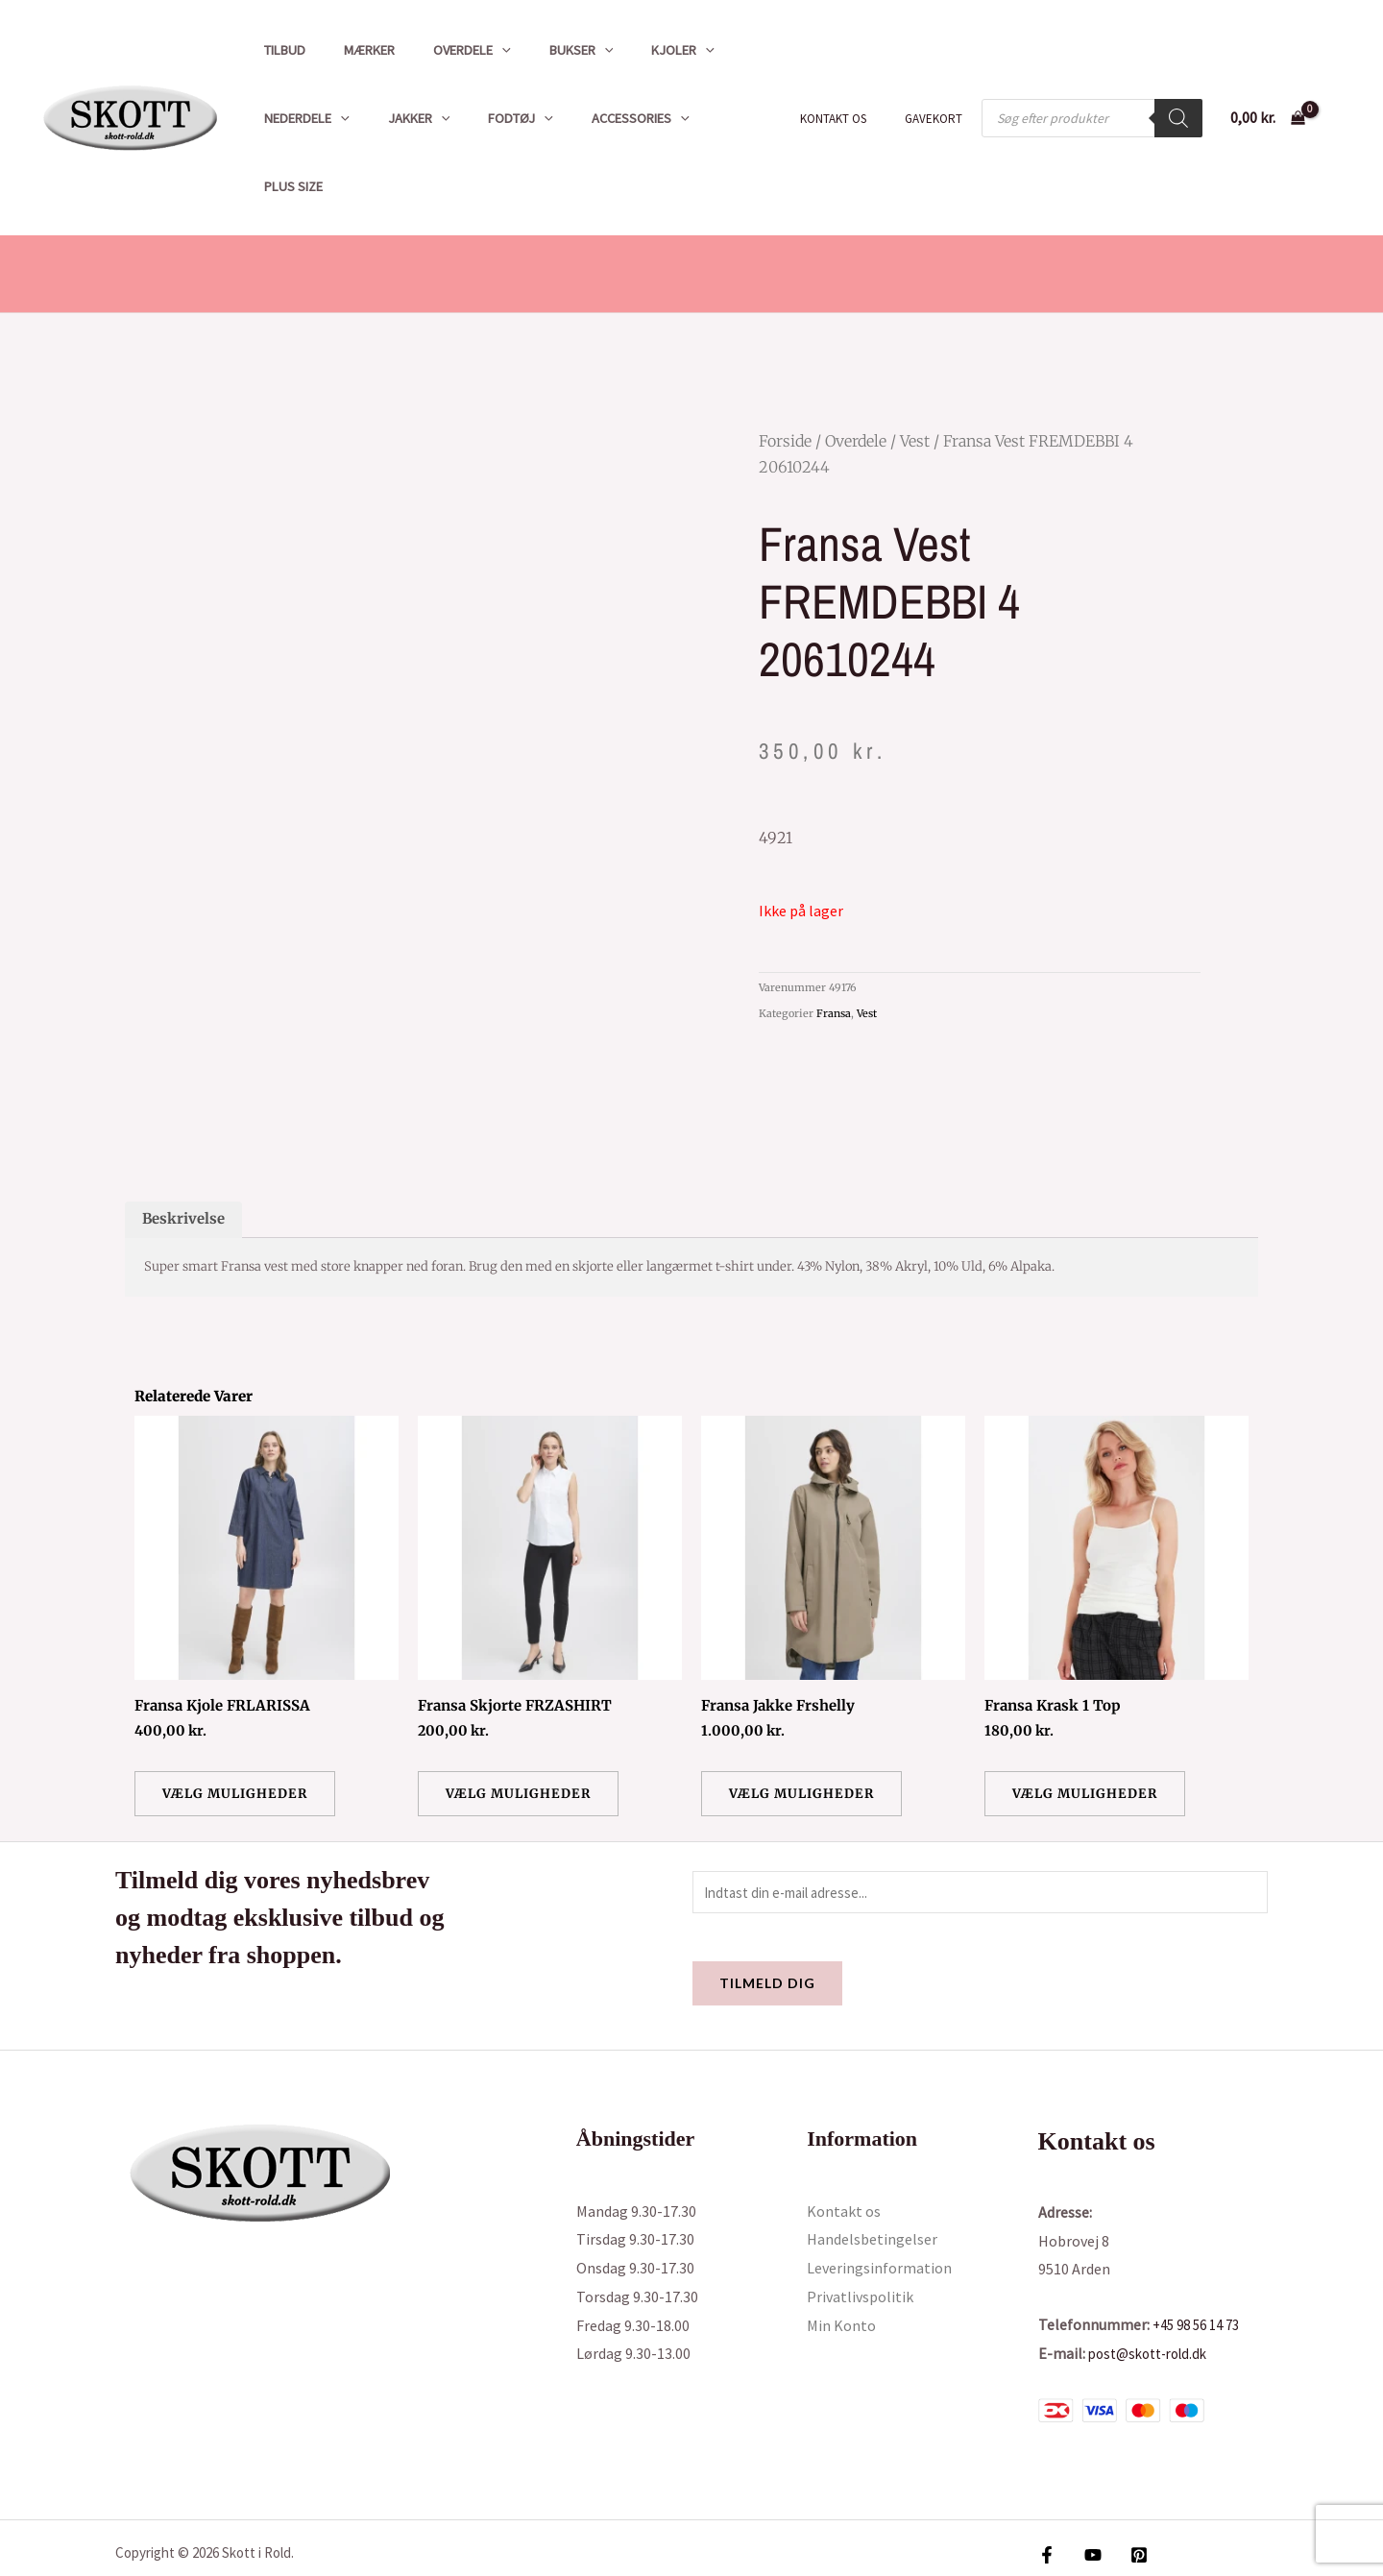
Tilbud (279, 50)
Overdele (445, 50)
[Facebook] (1046, 2495)
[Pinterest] (1129, 2495)
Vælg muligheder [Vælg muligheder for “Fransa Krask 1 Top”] (1089, 1730)
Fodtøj (493, 118)
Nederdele (301, 118)
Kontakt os (853, 84)
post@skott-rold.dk (1154, 2292)
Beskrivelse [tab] (186, 1153)
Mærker (353, 50)
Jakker (403, 118)
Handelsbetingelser (872, 2179)
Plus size (708, 118)
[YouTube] (1088, 2495)
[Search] (1178, 83)
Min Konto (841, 2264)
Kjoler (635, 50)
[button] (475, 50)
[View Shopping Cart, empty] (1267, 83)
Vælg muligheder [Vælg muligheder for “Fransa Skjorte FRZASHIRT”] (522, 1730)
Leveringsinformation (879, 2208)
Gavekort (940, 84)
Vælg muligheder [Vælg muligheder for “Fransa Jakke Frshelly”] (806, 1730)
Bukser (543, 50)
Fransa (833, 945)
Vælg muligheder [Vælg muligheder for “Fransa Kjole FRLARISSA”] (239, 1730)
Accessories (603, 118)
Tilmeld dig (767, 1923)
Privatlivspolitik (860, 2237)
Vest (915, 372)
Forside (785, 372)
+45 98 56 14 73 (1201, 2264)
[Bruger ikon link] (1340, 83)
